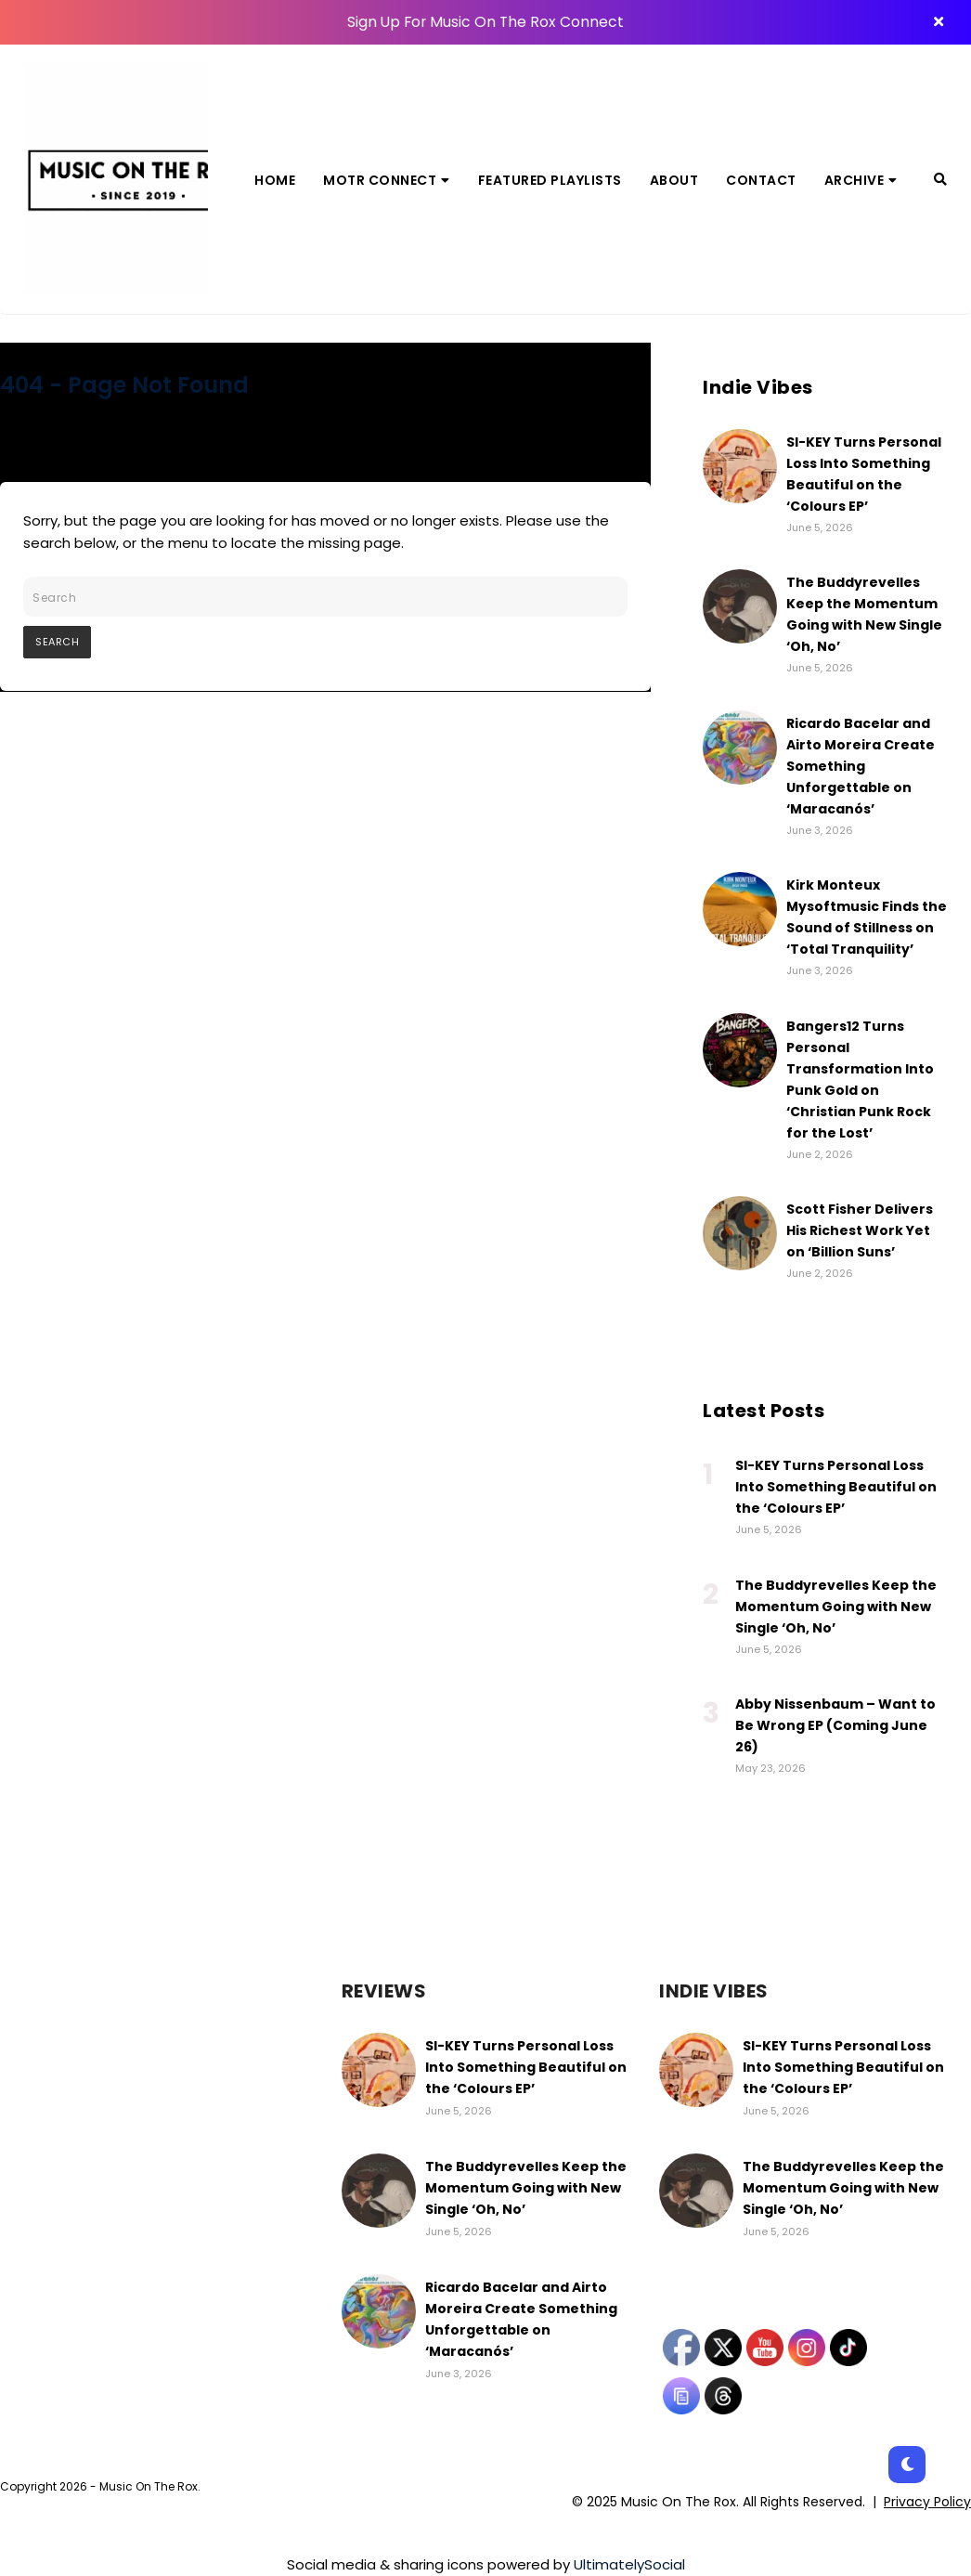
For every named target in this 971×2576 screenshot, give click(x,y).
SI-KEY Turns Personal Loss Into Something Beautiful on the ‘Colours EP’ (836, 1486)
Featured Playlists (550, 180)
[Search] (940, 179)
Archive (861, 180)
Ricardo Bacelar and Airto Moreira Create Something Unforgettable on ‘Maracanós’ (860, 766)
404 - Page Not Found (124, 385)
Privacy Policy (927, 2501)
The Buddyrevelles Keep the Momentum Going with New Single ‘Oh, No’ (836, 1606)
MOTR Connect (386, 180)
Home (274, 180)
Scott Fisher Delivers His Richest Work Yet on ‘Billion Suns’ (859, 1230)
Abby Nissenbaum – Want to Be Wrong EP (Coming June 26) (835, 1725)
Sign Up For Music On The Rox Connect (485, 22)
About (674, 180)
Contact (761, 180)
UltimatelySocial (629, 2564)
